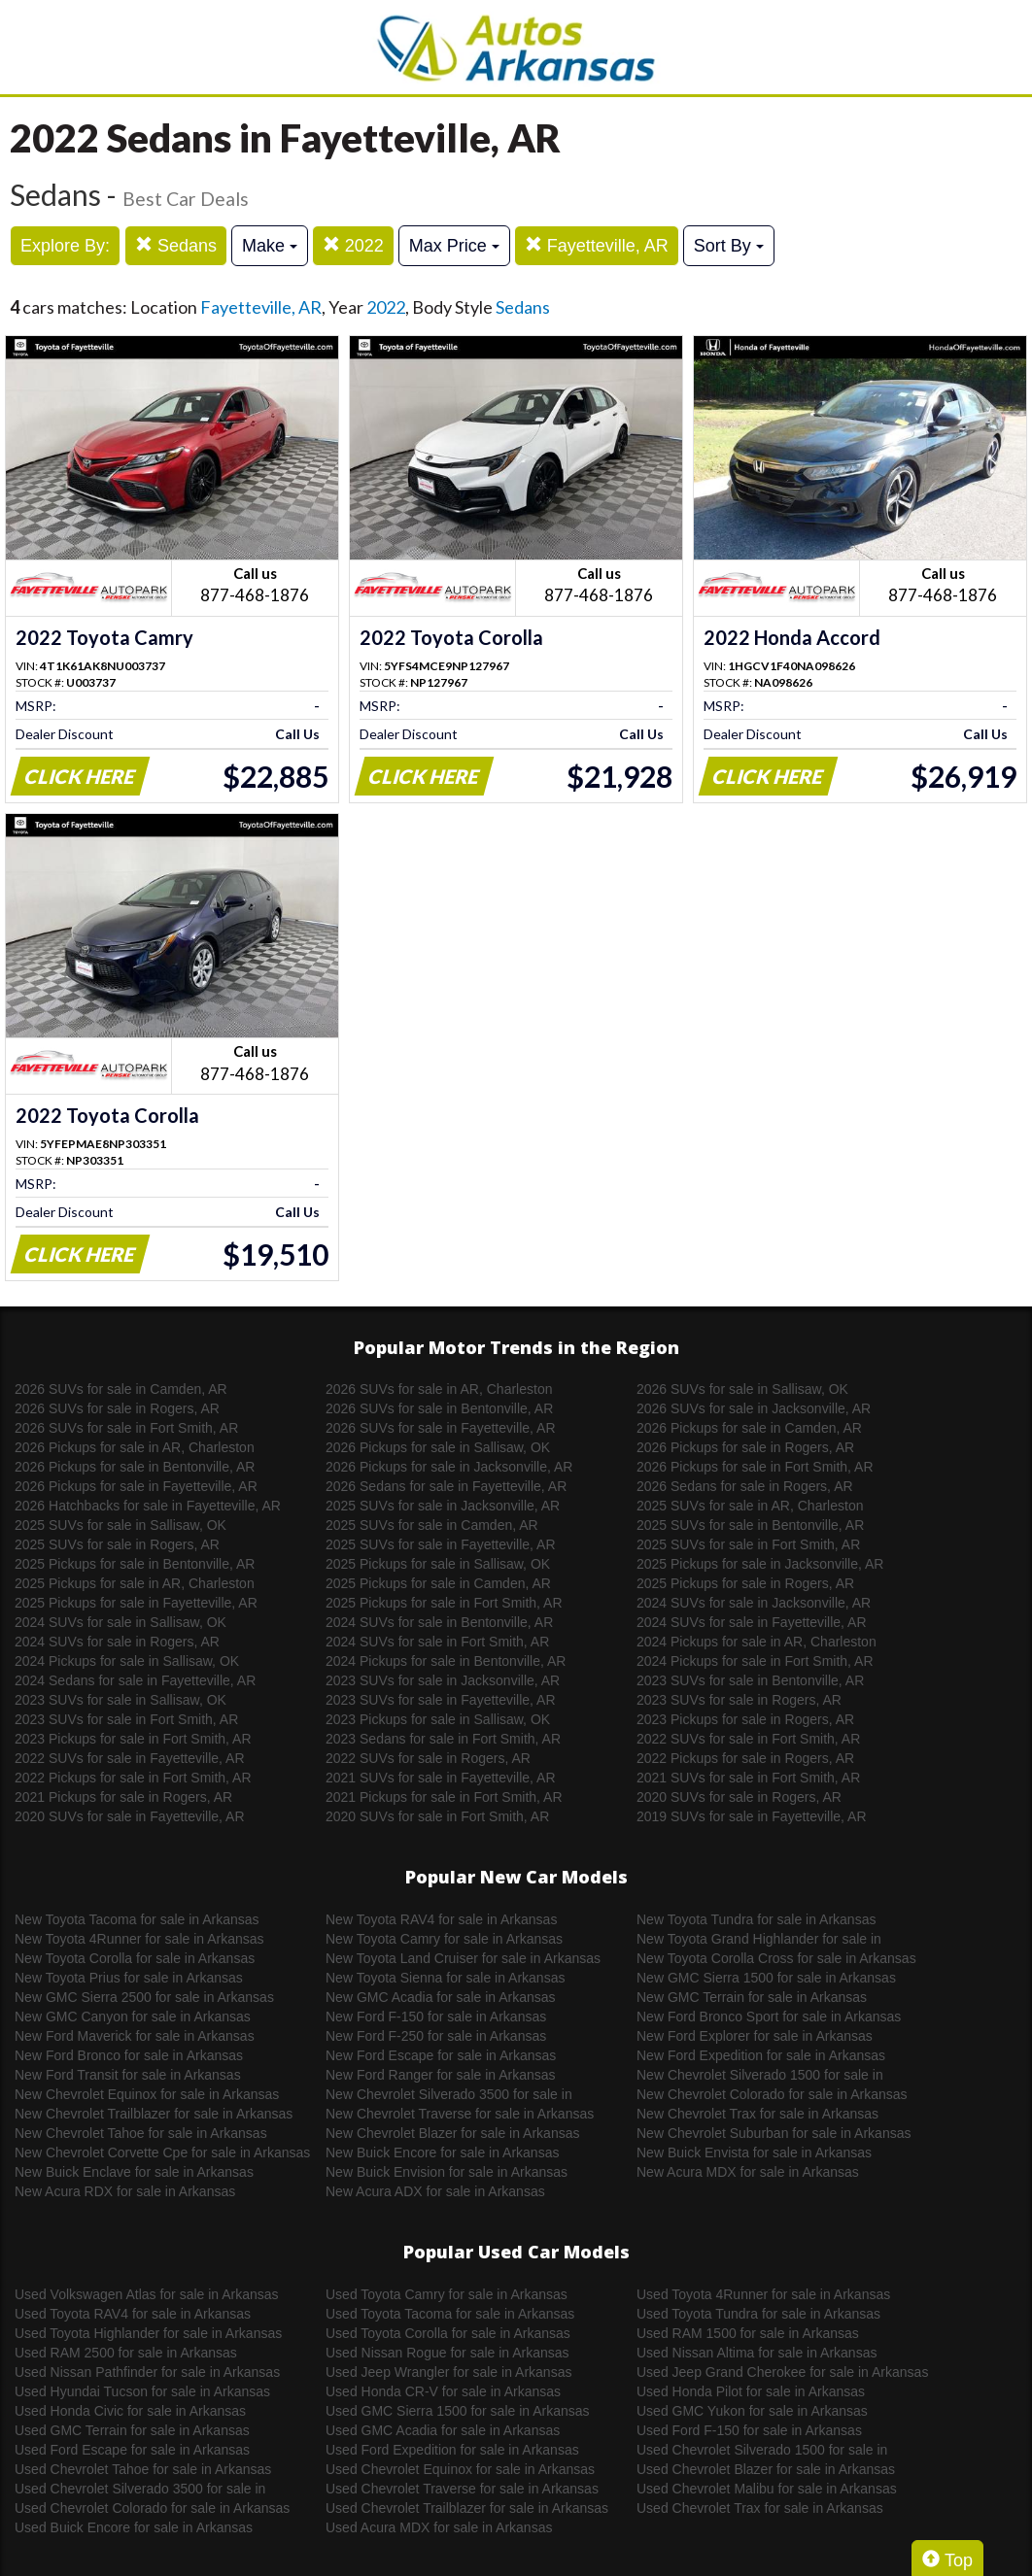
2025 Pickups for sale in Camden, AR (438, 1583)
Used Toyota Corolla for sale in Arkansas (448, 2333)
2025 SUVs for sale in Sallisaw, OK (120, 1525)
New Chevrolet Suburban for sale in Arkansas (773, 2133)
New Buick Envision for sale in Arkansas (447, 2172)
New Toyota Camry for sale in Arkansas (444, 1939)
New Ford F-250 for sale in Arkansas (436, 2036)
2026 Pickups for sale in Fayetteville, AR (136, 1486)
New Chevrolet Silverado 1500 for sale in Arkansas (759, 2076)
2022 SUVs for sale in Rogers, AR (428, 1758)
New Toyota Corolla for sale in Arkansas (135, 1958)
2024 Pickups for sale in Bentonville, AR (446, 1661)
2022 (353, 245)
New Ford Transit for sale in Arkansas (128, 2075)
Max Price (454, 245)
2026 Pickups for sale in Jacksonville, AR (449, 1466)
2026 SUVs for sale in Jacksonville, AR (753, 1408)
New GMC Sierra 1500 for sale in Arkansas (766, 1977)
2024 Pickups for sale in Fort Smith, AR (755, 1661)
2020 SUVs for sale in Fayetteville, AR (130, 1816)
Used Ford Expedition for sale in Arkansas (452, 2449)
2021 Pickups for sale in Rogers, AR (123, 1797)
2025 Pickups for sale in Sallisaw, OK (438, 1564)
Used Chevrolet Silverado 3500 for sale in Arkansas (140, 2489)
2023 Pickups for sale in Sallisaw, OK (438, 1719)
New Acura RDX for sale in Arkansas (125, 2191)
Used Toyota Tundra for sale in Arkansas (758, 2314)
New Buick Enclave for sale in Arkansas (134, 2172)
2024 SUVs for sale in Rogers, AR (117, 1641)
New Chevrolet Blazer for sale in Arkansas (452, 2133)
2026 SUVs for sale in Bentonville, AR (439, 1408)
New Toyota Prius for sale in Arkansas (129, 1977)
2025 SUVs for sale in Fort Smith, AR (748, 1544)
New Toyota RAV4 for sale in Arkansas (441, 1919)
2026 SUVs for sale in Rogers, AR (117, 1408)
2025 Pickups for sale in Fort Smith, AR (444, 1602)
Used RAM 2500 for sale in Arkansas (126, 2352)
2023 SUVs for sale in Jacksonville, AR (443, 1680)
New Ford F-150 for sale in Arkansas (436, 2016)
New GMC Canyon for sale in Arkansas (133, 2016)
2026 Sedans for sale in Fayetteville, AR (446, 1486)
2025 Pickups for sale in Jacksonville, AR (759, 1564)
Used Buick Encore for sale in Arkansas (134, 2527)
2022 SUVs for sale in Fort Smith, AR (748, 1738)
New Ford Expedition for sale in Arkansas (760, 2055)
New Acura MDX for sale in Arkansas (747, 2172)
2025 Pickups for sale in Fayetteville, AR (136, 1602)
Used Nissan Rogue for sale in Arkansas (447, 2352)
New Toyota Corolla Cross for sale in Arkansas (776, 1958)
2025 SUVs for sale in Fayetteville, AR (441, 1544)
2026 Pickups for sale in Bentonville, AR (135, 1466)
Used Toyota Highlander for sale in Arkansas (148, 2333)
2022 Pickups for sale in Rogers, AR (745, 1758)
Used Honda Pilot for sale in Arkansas (750, 2391)
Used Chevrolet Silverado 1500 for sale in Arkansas (761, 2450)
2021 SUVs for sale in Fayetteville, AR (441, 1777)
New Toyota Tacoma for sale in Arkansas (137, 1919)
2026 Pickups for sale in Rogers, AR (745, 1447)
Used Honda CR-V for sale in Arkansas (443, 2391)
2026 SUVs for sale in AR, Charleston (439, 1389)
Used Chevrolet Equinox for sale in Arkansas (460, 2469)
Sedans (176, 245)
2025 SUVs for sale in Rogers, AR (117, 1544)
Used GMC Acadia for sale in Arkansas (443, 2430)
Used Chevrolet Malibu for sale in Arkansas (766, 2488)
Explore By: (65, 245)
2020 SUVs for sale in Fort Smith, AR (437, 1816)
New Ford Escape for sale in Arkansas (441, 2055)
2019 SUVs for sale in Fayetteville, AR (751, 1816)
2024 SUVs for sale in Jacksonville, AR (753, 1602)
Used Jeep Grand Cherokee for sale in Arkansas (782, 2372)
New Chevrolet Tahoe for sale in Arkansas (141, 2133)
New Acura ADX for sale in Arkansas (435, 2191)
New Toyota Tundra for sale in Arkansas (756, 1919)
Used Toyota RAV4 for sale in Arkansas (133, 2314)
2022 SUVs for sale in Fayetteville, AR (130, 1758)
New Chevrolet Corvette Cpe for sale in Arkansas (162, 2152)
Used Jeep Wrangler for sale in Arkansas (448, 2372)
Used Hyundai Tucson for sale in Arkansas (142, 2391)
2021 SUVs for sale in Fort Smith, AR (748, 1777)
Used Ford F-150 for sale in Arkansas (749, 2430)
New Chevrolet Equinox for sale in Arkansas (147, 2094)
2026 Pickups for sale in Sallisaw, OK (438, 1447)
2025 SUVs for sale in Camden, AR (432, 1525)
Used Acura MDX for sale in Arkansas (439, 2527)
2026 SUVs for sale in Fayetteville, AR (441, 1428)
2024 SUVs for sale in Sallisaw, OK (120, 1622)
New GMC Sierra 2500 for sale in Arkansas (144, 1997)
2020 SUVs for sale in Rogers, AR (739, 1797)
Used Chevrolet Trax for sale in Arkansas (759, 2508)
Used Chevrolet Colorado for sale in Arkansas (152, 2508)
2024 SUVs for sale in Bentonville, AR (439, 1622)
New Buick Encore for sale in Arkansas (442, 2152)
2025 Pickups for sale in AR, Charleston (135, 1583)
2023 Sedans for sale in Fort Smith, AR (443, 1738)
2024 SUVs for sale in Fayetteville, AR (751, 1622)
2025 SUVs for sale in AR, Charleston (749, 1505)
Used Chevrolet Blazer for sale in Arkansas (765, 2469)
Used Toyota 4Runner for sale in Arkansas (763, 2294)
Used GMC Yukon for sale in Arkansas (752, 2411)
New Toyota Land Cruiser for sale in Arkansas (463, 1958)
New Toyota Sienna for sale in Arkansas (445, 1977)
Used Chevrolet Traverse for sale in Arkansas (462, 2488)
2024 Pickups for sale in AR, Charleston (756, 1641)
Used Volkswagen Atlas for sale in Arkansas (147, 2294)
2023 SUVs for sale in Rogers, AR (739, 1700)
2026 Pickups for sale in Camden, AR (749, 1428)
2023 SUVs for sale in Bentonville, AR (750, 1680)
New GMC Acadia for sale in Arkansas (441, 1997)
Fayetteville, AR (597, 245)
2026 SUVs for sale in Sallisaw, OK (742, 1389)
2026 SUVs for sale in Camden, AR (121, 1389)
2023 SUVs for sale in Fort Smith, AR (126, 1719)
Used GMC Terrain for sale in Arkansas (132, 2430)
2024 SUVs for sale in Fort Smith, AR (437, 1641)
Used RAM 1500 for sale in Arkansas (747, 2333)
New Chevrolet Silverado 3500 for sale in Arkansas (449, 2095)
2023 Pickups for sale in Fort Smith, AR (133, 1738)
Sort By (729, 245)
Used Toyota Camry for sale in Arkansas (447, 2294)
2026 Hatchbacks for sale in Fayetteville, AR (148, 1505)
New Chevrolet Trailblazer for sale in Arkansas (153, 2113)
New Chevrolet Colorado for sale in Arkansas (772, 2094)
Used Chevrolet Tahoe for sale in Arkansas (143, 2469)
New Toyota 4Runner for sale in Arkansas (139, 1939)
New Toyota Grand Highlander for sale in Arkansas (758, 1940)
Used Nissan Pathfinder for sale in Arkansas (147, 2372)
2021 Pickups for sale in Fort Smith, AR (444, 1797)
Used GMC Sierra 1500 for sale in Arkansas (458, 2411)
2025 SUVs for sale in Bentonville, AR (750, 1525)
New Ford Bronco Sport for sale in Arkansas (768, 2016)
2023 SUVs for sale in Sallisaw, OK (120, 1700)
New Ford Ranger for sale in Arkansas (441, 2075)
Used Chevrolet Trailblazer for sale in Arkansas (467, 2508)
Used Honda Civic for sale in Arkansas (130, 2411)
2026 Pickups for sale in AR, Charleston (135, 1447)
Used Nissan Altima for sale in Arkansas (756, 2352)
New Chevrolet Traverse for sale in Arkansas (460, 2113)
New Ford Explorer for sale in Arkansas (754, 2036)
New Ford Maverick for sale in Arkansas (135, 2036)
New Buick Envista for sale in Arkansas (754, 2152)
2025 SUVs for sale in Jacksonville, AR (443, 1505)
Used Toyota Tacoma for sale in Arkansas (450, 2314)
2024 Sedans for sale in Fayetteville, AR (135, 1680)
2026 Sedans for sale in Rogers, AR (744, 1486)
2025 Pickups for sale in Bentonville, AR (135, 1564)
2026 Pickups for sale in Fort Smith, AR (755, 1466)
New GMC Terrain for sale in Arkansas (751, 1997)
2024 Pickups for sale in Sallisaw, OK (127, 1661)
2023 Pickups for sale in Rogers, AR (745, 1719)
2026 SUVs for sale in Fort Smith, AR (126, 1428)
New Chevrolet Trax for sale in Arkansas (757, 2113)
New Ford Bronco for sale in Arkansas (129, 2055)
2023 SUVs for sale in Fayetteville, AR (441, 1700)
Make (269, 245)
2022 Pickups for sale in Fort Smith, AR (133, 1777)
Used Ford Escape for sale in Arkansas (132, 2449)
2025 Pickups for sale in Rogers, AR (745, 1583)
